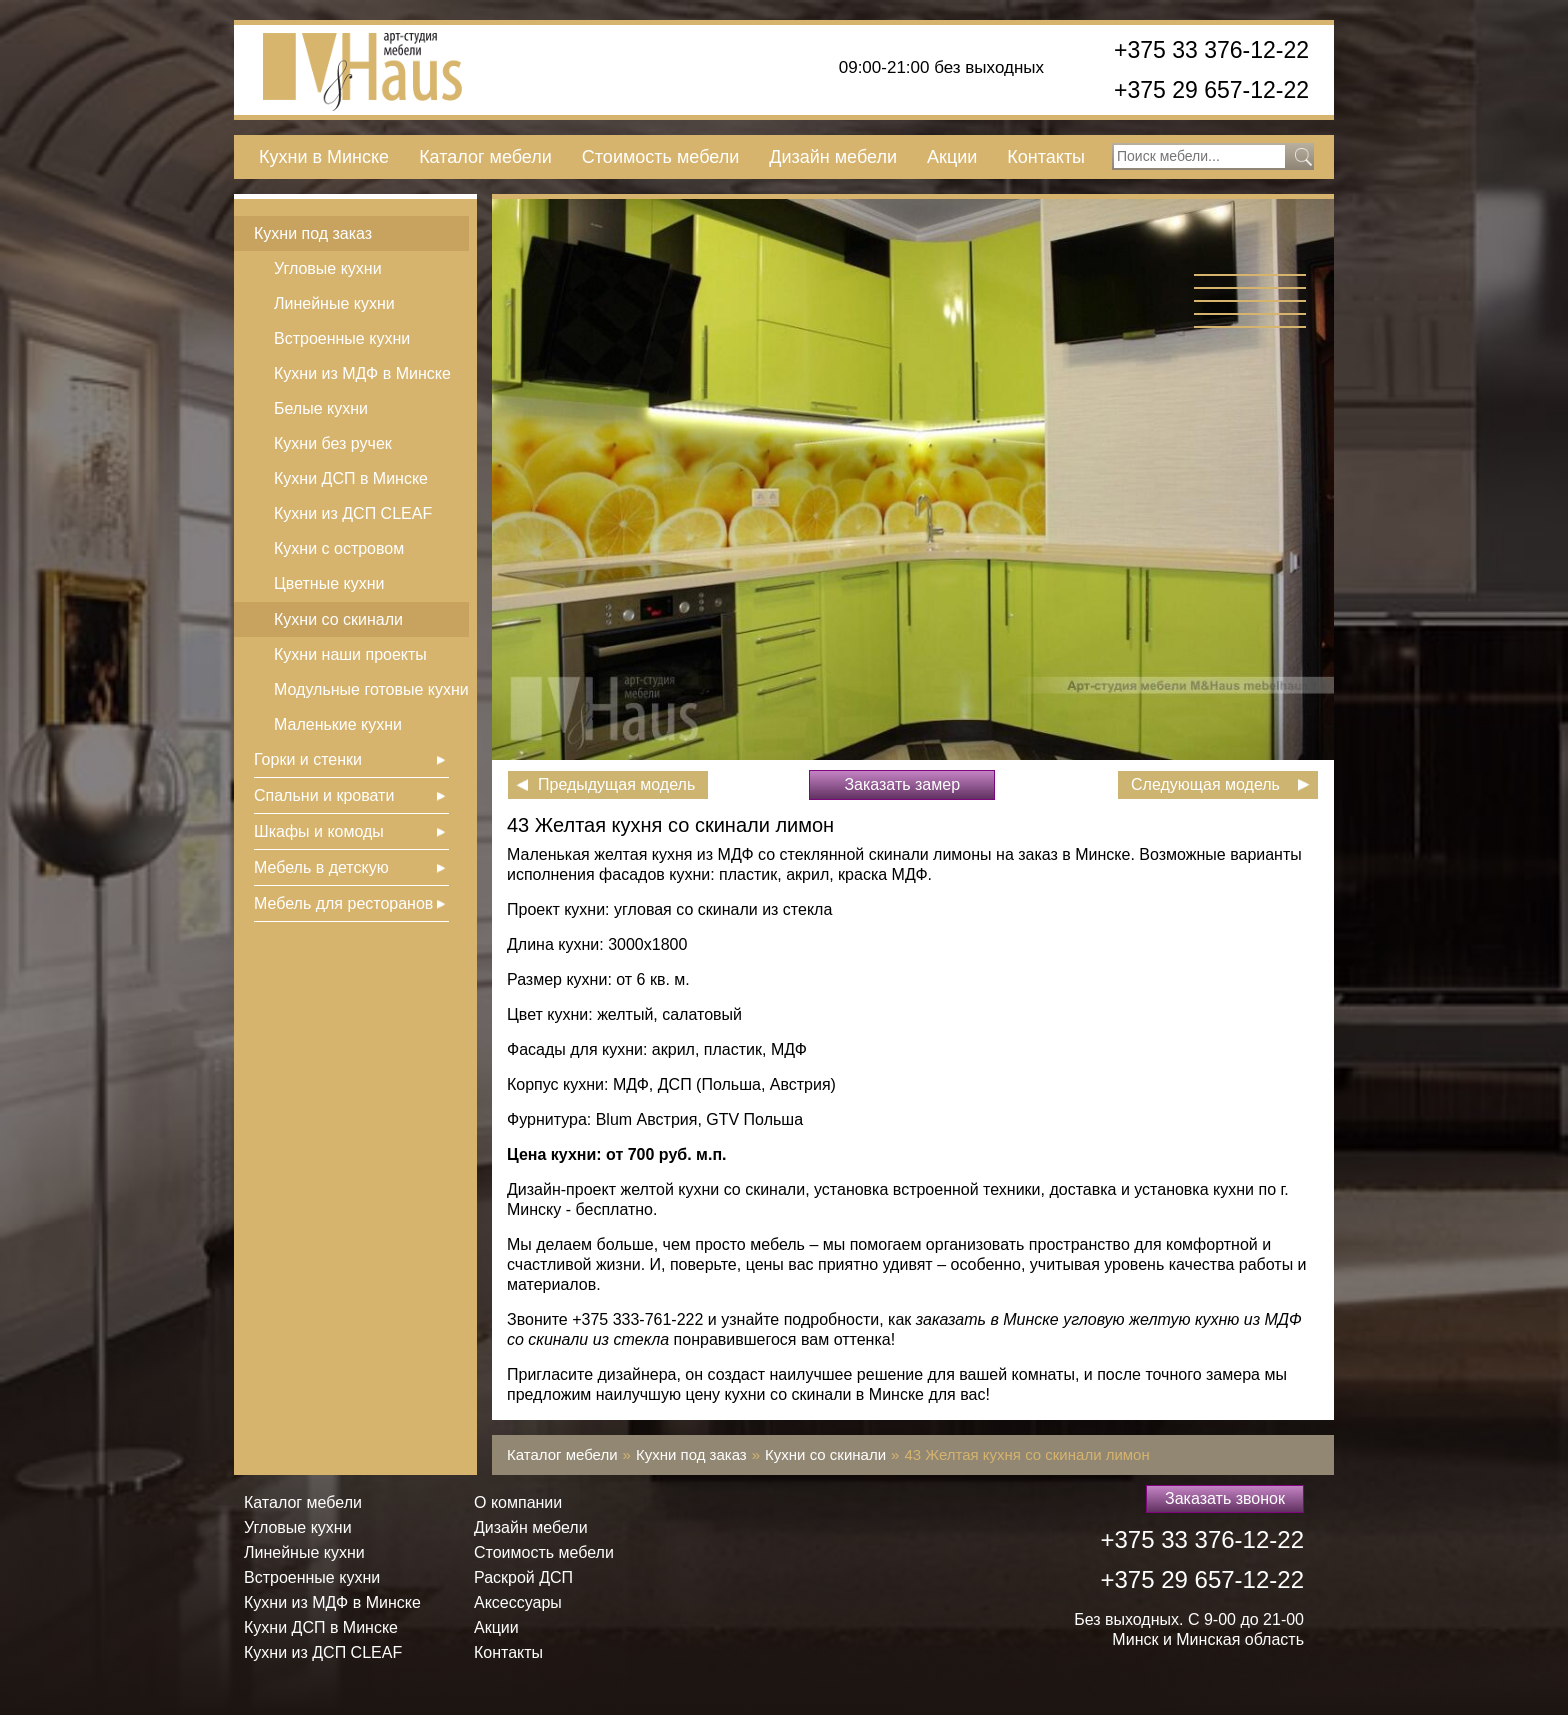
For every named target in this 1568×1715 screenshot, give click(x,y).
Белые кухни (321, 408)
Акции (952, 157)
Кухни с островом (339, 548)
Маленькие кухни (338, 724)
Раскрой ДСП (523, 1577)
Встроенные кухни (342, 338)
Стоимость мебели (660, 157)
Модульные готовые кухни (371, 689)
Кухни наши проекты (350, 654)
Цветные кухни (329, 583)
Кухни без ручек (333, 443)
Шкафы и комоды (319, 831)
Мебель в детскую (321, 867)
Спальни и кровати (324, 795)
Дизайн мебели (833, 157)
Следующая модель (1205, 784)
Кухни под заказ (313, 233)
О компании (518, 1502)
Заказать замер (902, 784)
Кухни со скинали (338, 619)
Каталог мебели (485, 157)
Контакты (1046, 157)
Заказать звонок (1225, 1498)
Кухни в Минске (324, 157)
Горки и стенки (308, 759)
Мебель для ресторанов (343, 903)
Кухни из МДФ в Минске (362, 373)
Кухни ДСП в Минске (351, 478)
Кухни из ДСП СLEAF (353, 513)
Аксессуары (518, 1602)
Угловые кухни (328, 268)
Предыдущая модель (616, 784)
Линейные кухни (334, 303)
